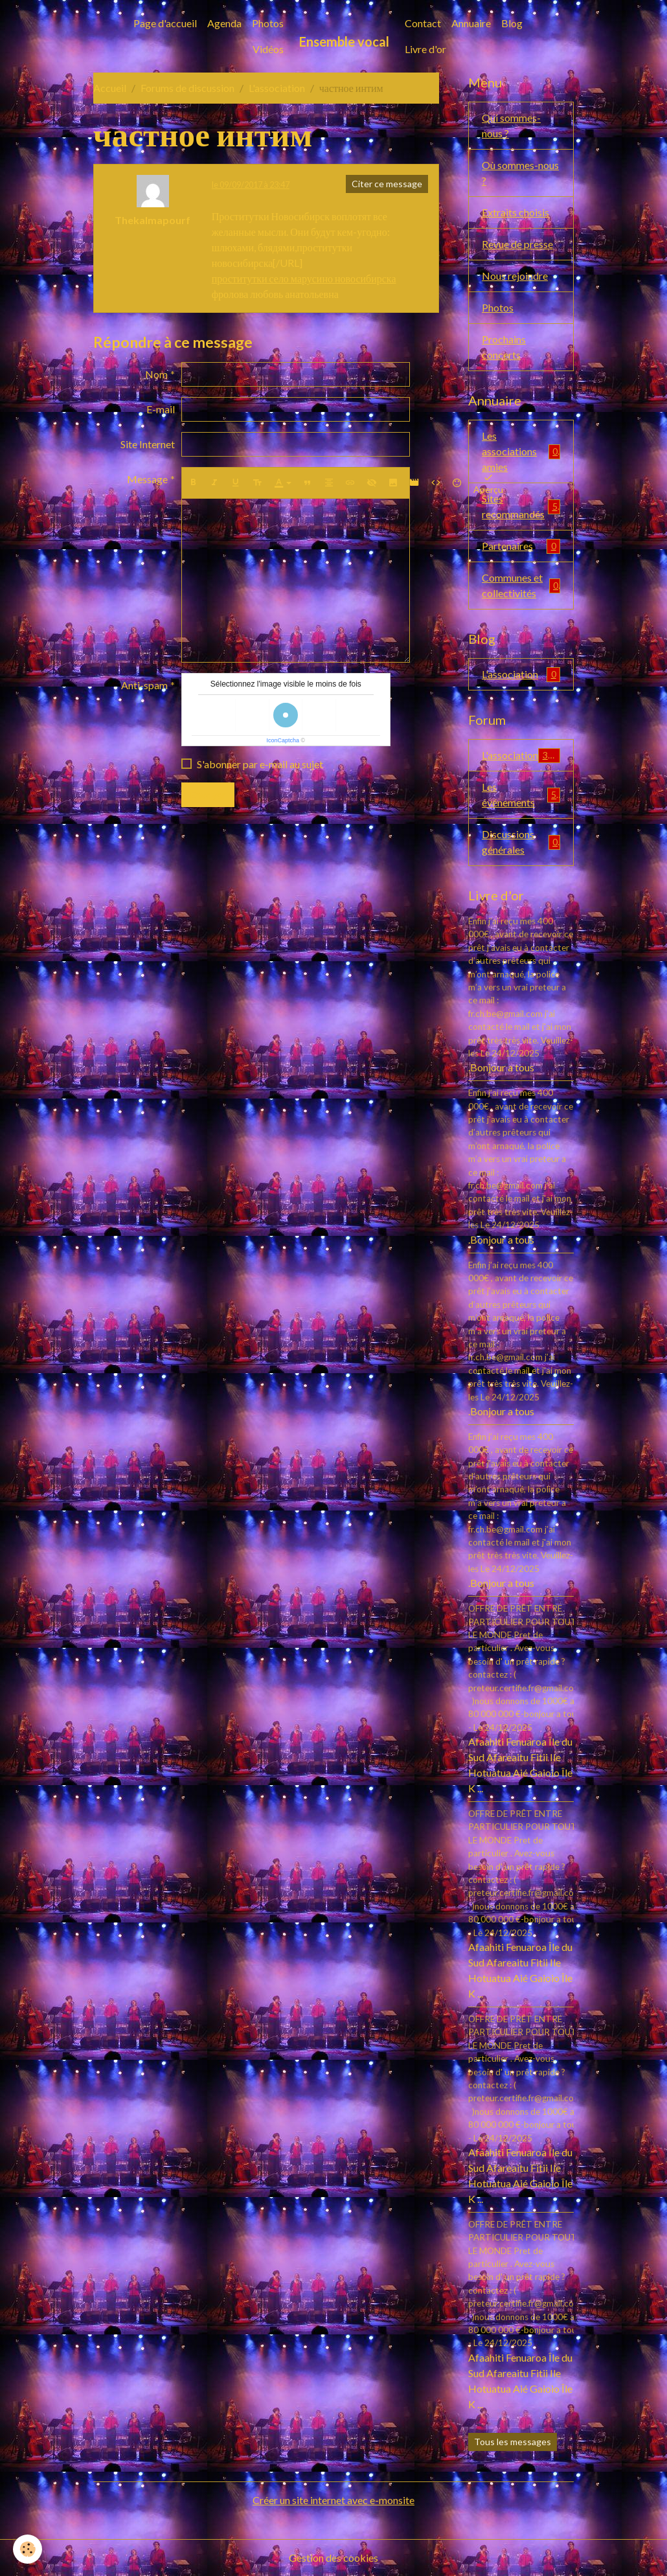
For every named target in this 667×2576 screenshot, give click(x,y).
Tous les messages (512, 2441)
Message (147, 479)
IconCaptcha (283, 740)
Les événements (521, 794)
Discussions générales (521, 842)
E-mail (160, 409)
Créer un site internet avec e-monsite (333, 2500)
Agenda (224, 23)
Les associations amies (521, 451)
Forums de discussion (187, 88)
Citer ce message (387, 183)
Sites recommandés (521, 506)
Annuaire (471, 23)
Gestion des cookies (333, 2557)
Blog (512, 23)
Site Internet (147, 444)
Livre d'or (425, 49)
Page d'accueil (165, 23)
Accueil (109, 88)
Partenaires (521, 546)
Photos (268, 23)
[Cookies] (27, 2549)
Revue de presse (517, 244)
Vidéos (268, 49)
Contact (423, 23)
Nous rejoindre (515, 275)
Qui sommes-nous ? (511, 125)
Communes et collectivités (521, 585)
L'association (277, 88)
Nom (156, 374)
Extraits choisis (515, 212)
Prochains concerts (504, 347)
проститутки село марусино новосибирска (304, 278)
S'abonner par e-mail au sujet (260, 764)
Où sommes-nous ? (520, 173)
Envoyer (208, 794)
